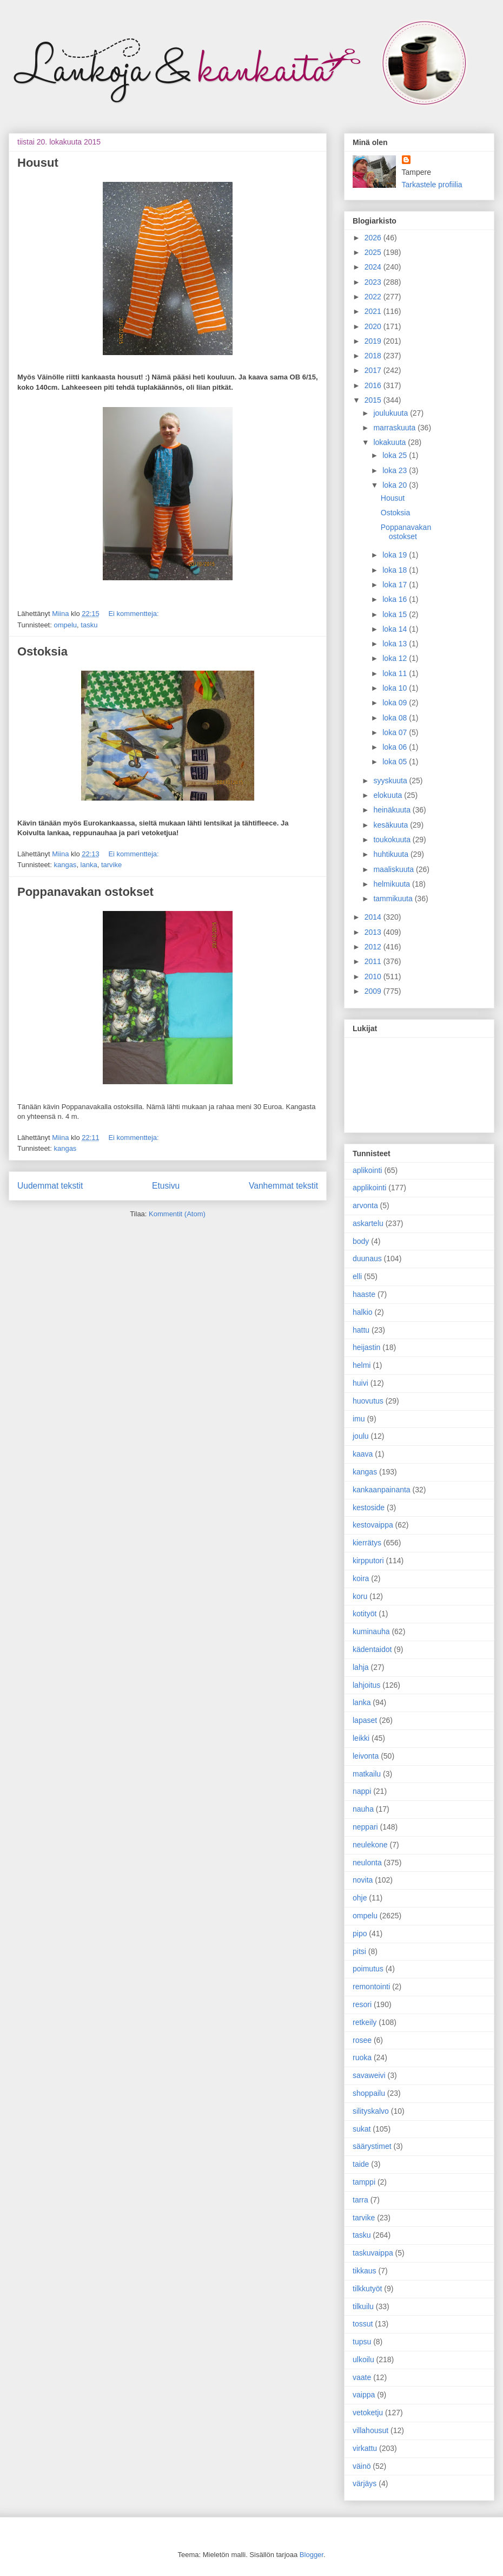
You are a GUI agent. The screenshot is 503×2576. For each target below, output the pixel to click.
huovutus (368, 1401)
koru (360, 1596)
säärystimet (372, 2146)
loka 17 (395, 584)
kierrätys (367, 1542)
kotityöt (364, 1613)
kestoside (369, 1507)
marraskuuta (395, 427)
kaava (363, 1454)
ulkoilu (363, 2359)
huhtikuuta (392, 854)
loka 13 (395, 643)
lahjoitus (366, 1685)
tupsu (362, 2341)
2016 (374, 385)
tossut (363, 2323)
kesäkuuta (391, 825)
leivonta (366, 1756)
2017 (374, 370)
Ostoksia (42, 651)
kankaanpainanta (382, 1489)
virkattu (365, 2448)
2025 (374, 252)
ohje (360, 1897)
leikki (361, 1738)
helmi (361, 1365)
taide (361, 2164)
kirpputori (368, 1560)
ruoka (362, 2057)
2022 (374, 296)
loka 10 (395, 688)
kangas (65, 865)
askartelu (368, 1223)
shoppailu (369, 2093)
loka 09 (395, 702)
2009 (374, 991)
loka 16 (395, 599)
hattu (361, 1330)
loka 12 (395, 658)
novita (363, 1880)
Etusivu (166, 1185)
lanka (89, 865)
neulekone (370, 1844)
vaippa (364, 2394)
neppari (365, 1827)
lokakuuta (390, 442)
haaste (364, 1294)
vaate (362, 2377)
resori (362, 2004)
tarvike (111, 865)
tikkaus (364, 2270)
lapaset (365, 1720)
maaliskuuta (394, 869)
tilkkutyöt (367, 2288)
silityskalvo (371, 2111)
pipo (360, 1933)
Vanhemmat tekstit (283, 1185)
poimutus (368, 1968)
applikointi (369, 1187)
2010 (374, 976)
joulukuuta (391, 413)
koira (361, 1578)
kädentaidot (372, 1649)
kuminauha (371, 1631)
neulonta (367, 1862)
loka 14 (395, 629)
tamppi (364, 2182)
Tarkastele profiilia (432, 184)
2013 (374, 932)
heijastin (366, 1347)
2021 (374, 311)
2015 (374, 400)
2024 (374, 267)
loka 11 (395, 673)
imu (359, 1418)
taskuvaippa (373, 2253)
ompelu (65, 625)
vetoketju (368, 2412)
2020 (374, 326)
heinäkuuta (392, 809)
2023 (374, 282)
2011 (374, 961)
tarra (360, 2199)
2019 (374, 341)
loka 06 (395, 747)
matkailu (367, 1773)
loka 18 (395, 570)
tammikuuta (393, 898)
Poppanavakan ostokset (85, 892)
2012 (374, 946)
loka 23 (395, 470)
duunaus (367, 1258)
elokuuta (388, 795)
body (361, 1241)
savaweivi (369, 2075)
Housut (37, 162)
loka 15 (395, 614)
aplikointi (367, 1170)
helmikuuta (392, 884)
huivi (360, 1383)
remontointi (371, 1986)
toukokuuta (392, 839)
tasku (89, 625)
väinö (361, 2466)
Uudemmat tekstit (50, 1185)
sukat (361, 2129)
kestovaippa (373, 1524)
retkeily (364, 2022)
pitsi (359, 1951)
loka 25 (395, 455)
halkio (363, 1312)
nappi (362, 1791)
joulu (361, 1436)
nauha (363, 1809)
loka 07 (395, 732)
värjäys (364, 2483)
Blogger (311, 2555)
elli (357, 1276)
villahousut (370, 2430)
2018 (374, 355)
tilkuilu (363, 2306)
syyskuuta (391, 780)
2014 (374, 917)
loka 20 (395, 485)
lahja (361, 1667)
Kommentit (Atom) (177, 1214)
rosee (362, 2040)
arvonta (365, 1205)
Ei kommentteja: (133, 613)
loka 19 (395, 554)
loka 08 (395, 717)
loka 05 (395, 761)
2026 (374, 237)
